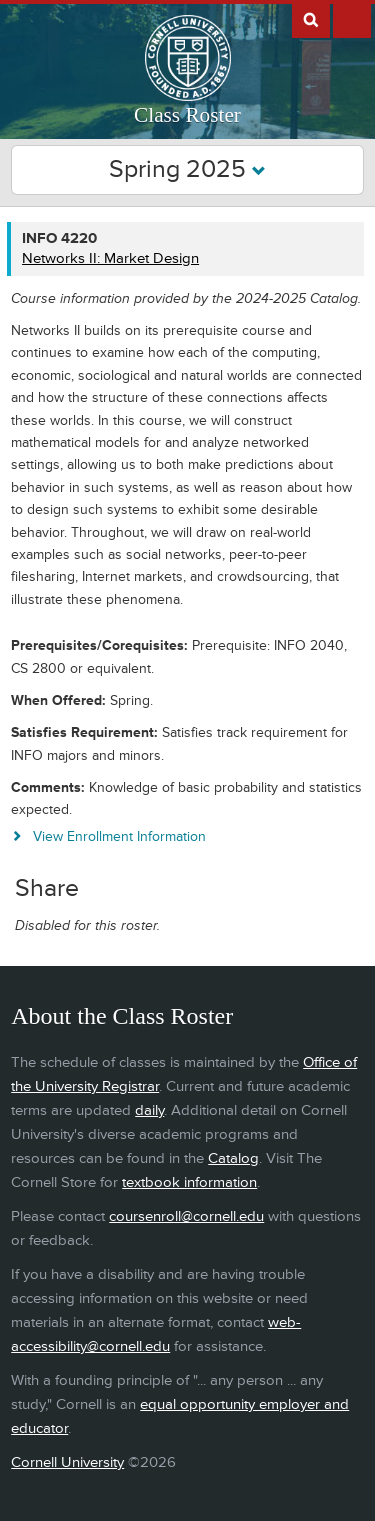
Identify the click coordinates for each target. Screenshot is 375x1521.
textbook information (189, 1182)
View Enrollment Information (119, 836)
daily (149, 1110)
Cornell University (67, 1462)
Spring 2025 (187, 169)
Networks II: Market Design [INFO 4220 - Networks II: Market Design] (110, 258)
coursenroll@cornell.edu (186, 1216)
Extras (352, 19)
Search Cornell (311, 19)
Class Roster (187, 115)
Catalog (233, 1158)
